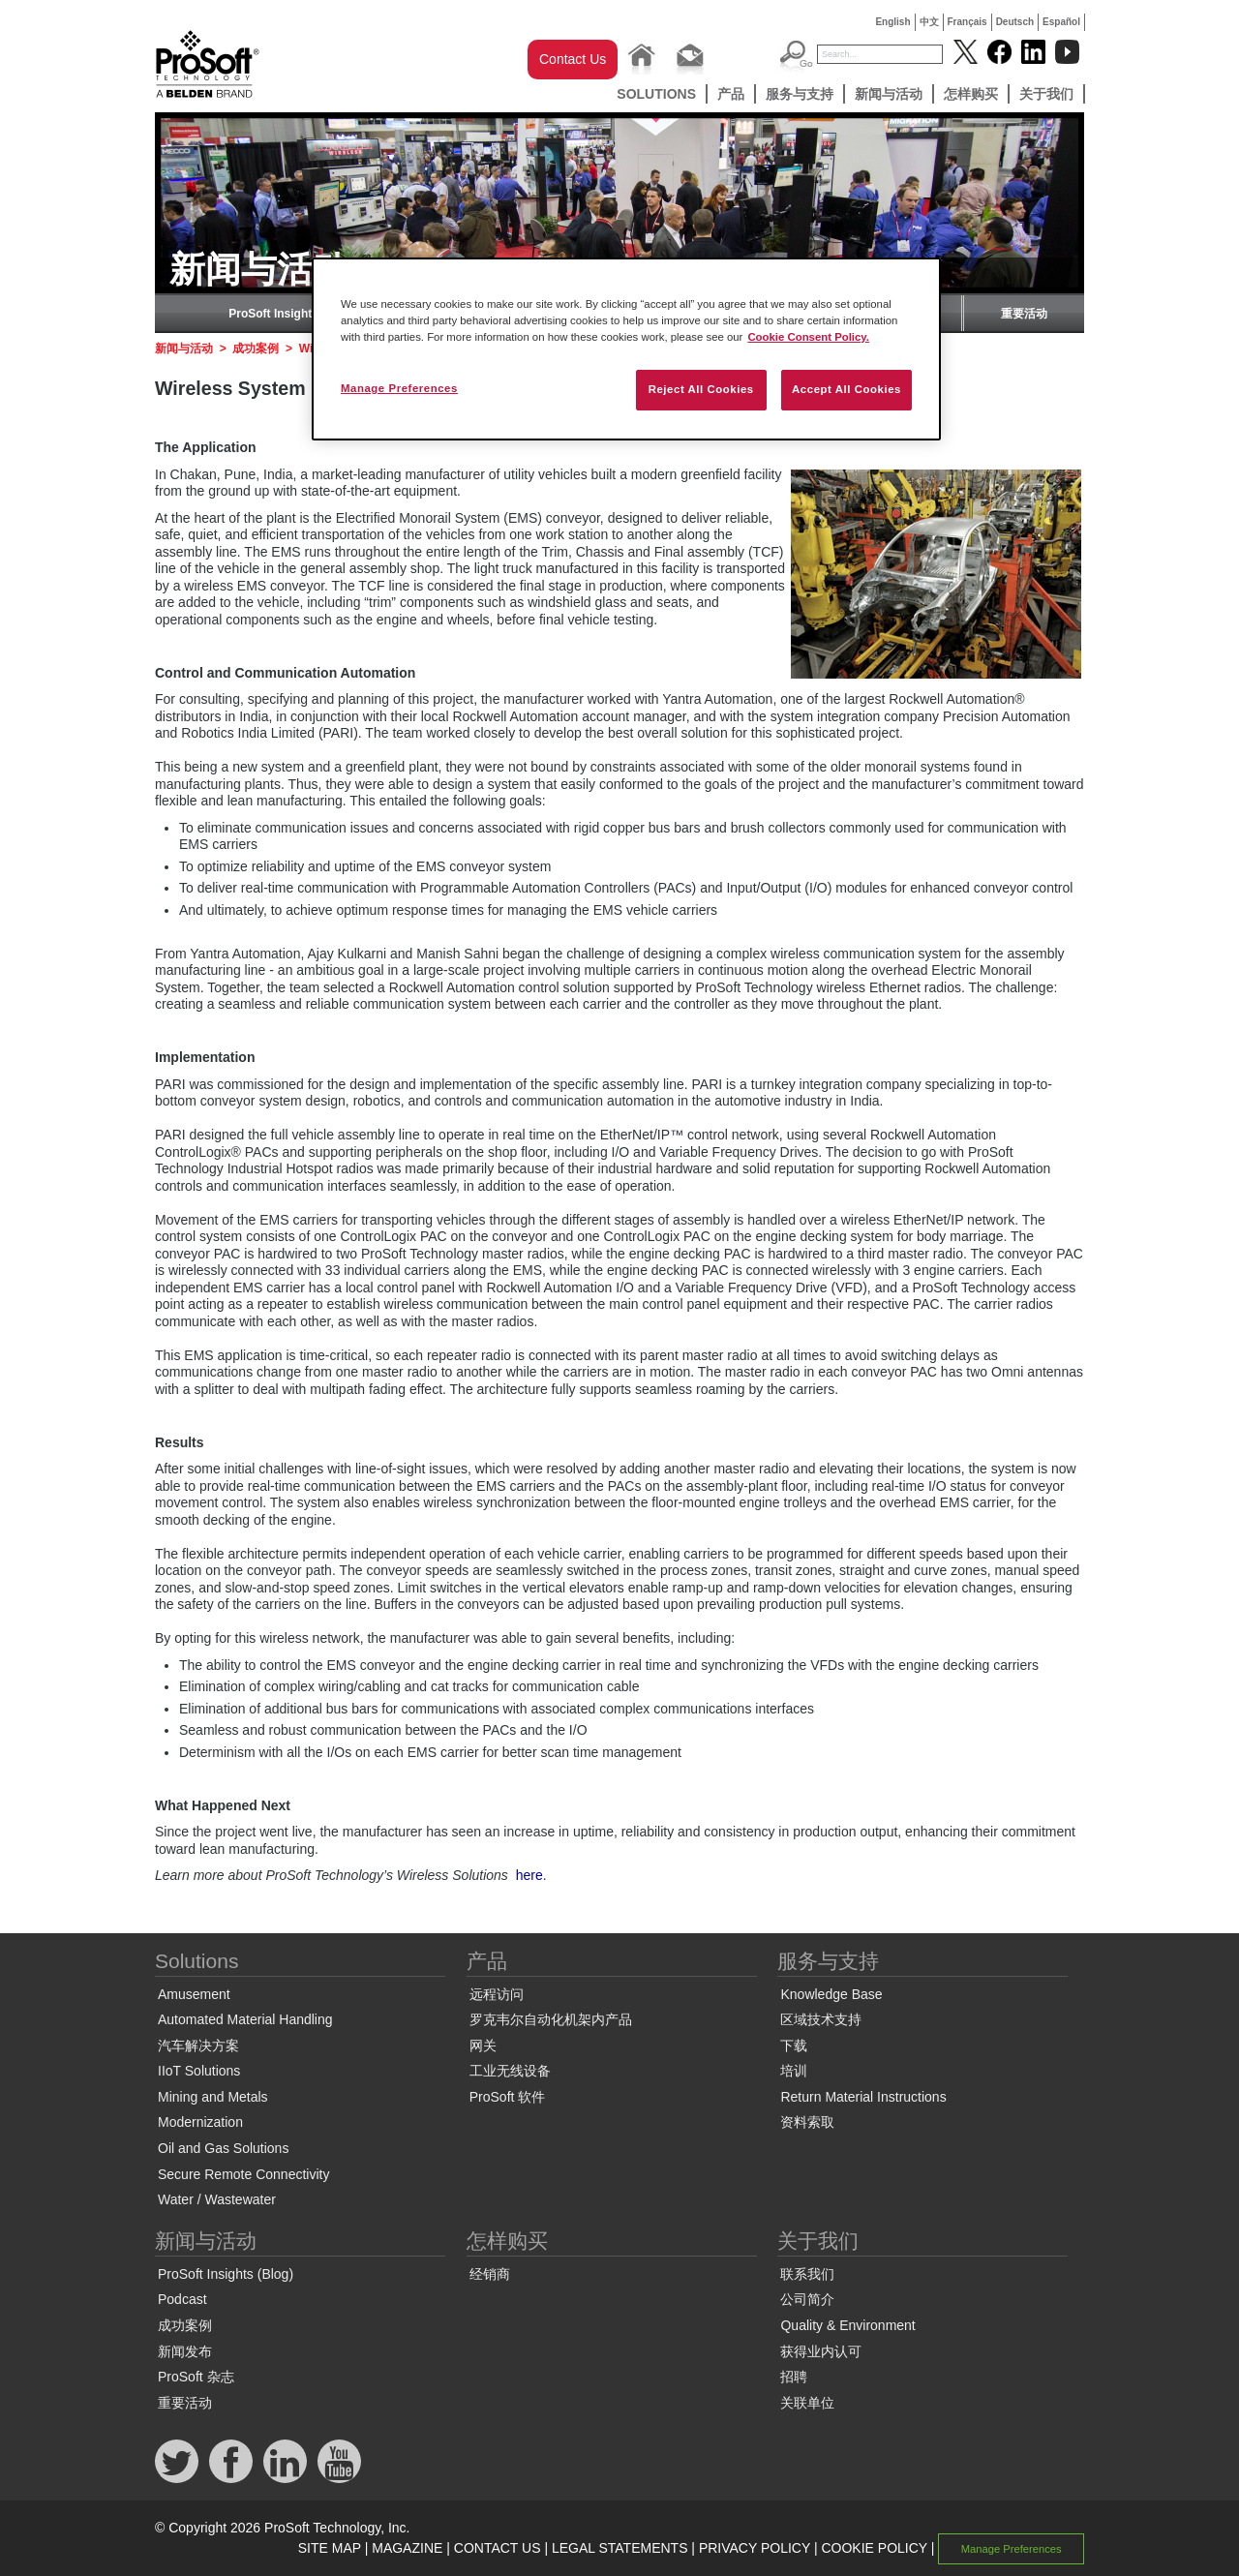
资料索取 (807, 2122)
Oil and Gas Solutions (223, 2148)
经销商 (489, 2274)
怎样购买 (971, 94)
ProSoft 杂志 (196, 2376)
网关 (483, 2045)
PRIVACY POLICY (754, 2548)
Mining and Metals (213, 2097)
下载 (793, 2045)
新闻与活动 (888, 94)
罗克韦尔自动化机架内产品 (550, 2019)
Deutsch (1015, 21)
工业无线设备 (510, 2070)
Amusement (194, 1994)
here (529, 1875)
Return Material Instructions (863, 2097)
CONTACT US (497, 2548)
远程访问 (496, 1994)
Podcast (182, 2299)
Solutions (656, 94)
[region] (626, 349)
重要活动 (1024, 313)
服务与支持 (799, 94)
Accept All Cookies (846, 389)
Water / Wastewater (217, 2199)
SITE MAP (329, 2548)
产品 (730, 94)
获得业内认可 (820, 2351)
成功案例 (255, 348)
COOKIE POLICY (873, 2548)
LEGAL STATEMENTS (620, 2548)
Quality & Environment (847, 2325)
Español (1061, 21)
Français (967, 21)
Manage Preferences (1011, 2549)
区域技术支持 (820, 2019)
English (892, 21)
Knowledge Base (831, 1994)
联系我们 (807, 2274)
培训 (793, 2070)
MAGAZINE (407, 2548)
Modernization (200, 2122)
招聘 (793, 2376)
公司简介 (807, 2299)
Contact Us (572, 59)
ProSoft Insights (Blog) (291, 313)
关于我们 (1046, 94)
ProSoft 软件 (507, 2097)
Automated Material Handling (245, 2019)
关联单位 (807, 2402)
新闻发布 (185, 2351)
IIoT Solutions (199, 2070)
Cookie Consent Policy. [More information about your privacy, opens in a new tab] (808, 337)
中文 (929, 21)
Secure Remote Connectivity (243, 2174)
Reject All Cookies (701, 389)
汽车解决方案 (198, 2045)
